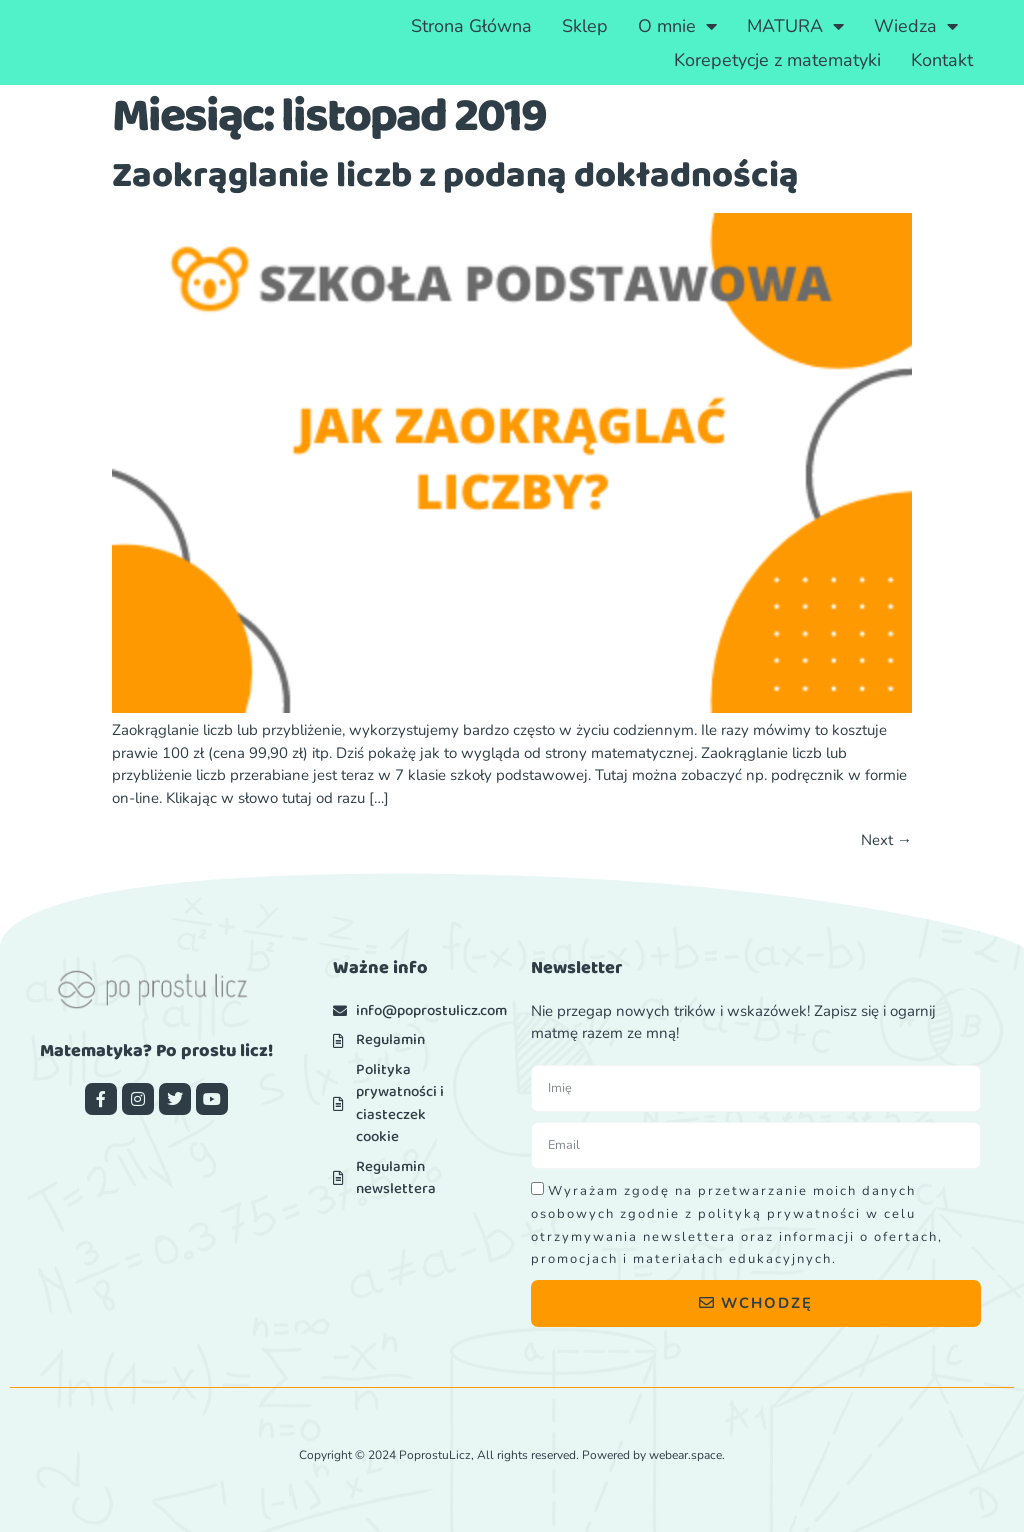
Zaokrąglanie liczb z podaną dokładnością (455, 176)
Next (886, 840)
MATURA (795, 26)
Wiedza (916, 26)
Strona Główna (471, 26)
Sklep (585, 26)
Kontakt (942, 60)
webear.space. (687, 1455)
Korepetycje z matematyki (777, 60)
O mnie (677, 26)
